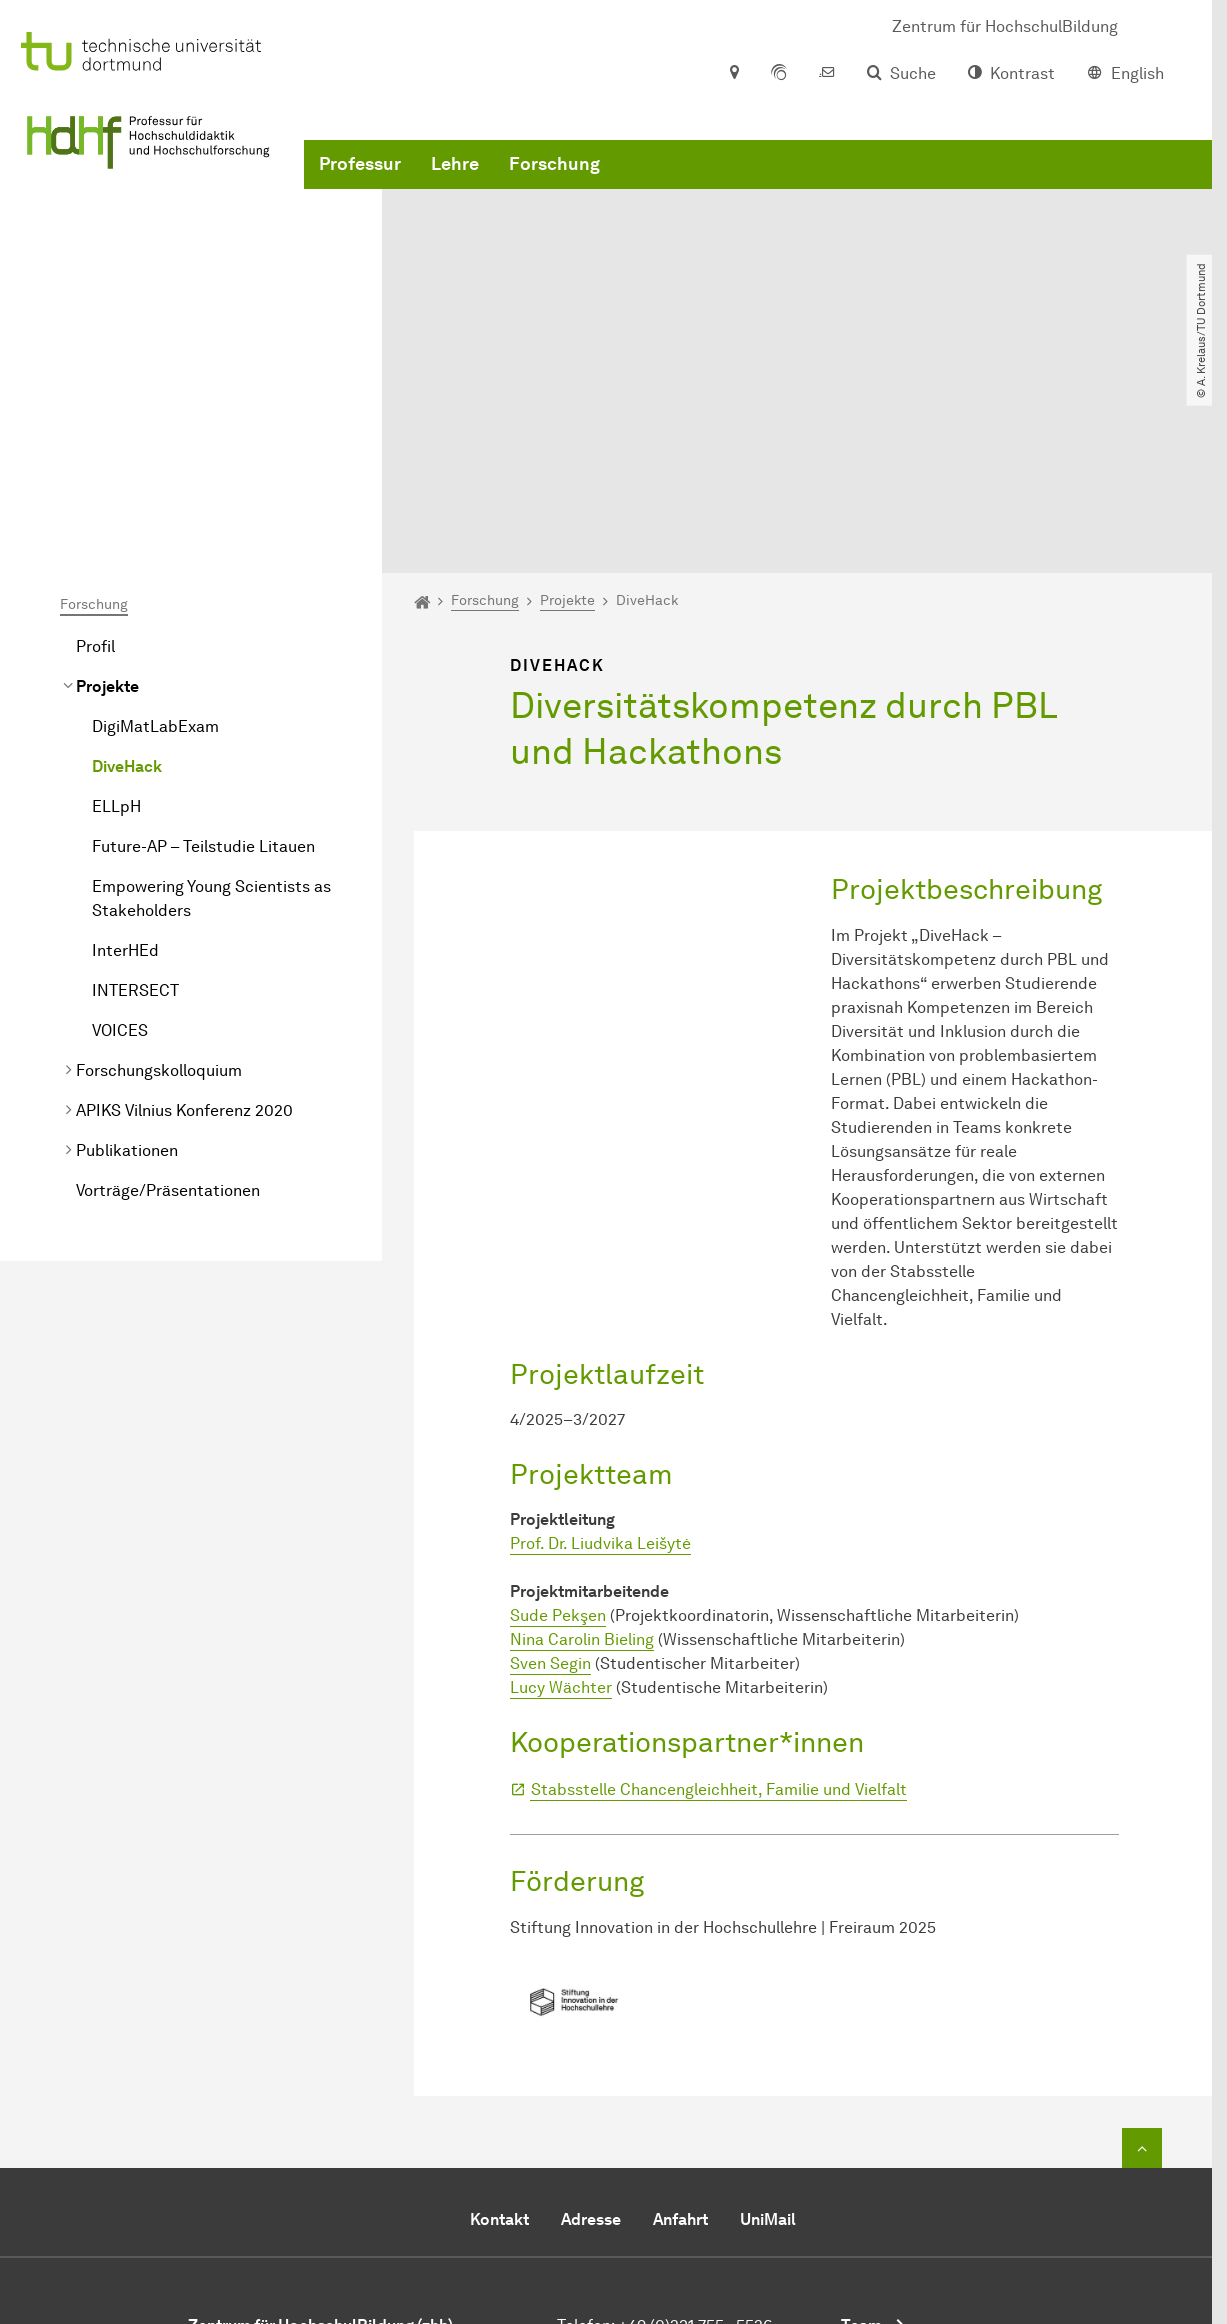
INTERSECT (135, 797)
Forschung (554, 200)
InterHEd (125, 757)
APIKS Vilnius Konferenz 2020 (184, 917)
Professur (360, 200)
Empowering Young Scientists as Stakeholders (211, 705)
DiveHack (127, 573)
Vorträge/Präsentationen (168, 997)
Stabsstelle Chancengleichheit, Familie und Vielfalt (719, 1596)
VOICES (120, 837)
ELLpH (116, 613)
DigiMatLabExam (155, 533)
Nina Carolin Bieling (582, 1446)
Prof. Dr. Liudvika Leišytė (600, 1350)
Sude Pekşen (558, 1422)
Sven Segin (550, 1470)
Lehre (455, 200)
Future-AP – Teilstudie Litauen (203, 653)
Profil (95, 453)
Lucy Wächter (561, 1494)
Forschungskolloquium (159, 877)
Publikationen (127, 957)
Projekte (107, 493)
